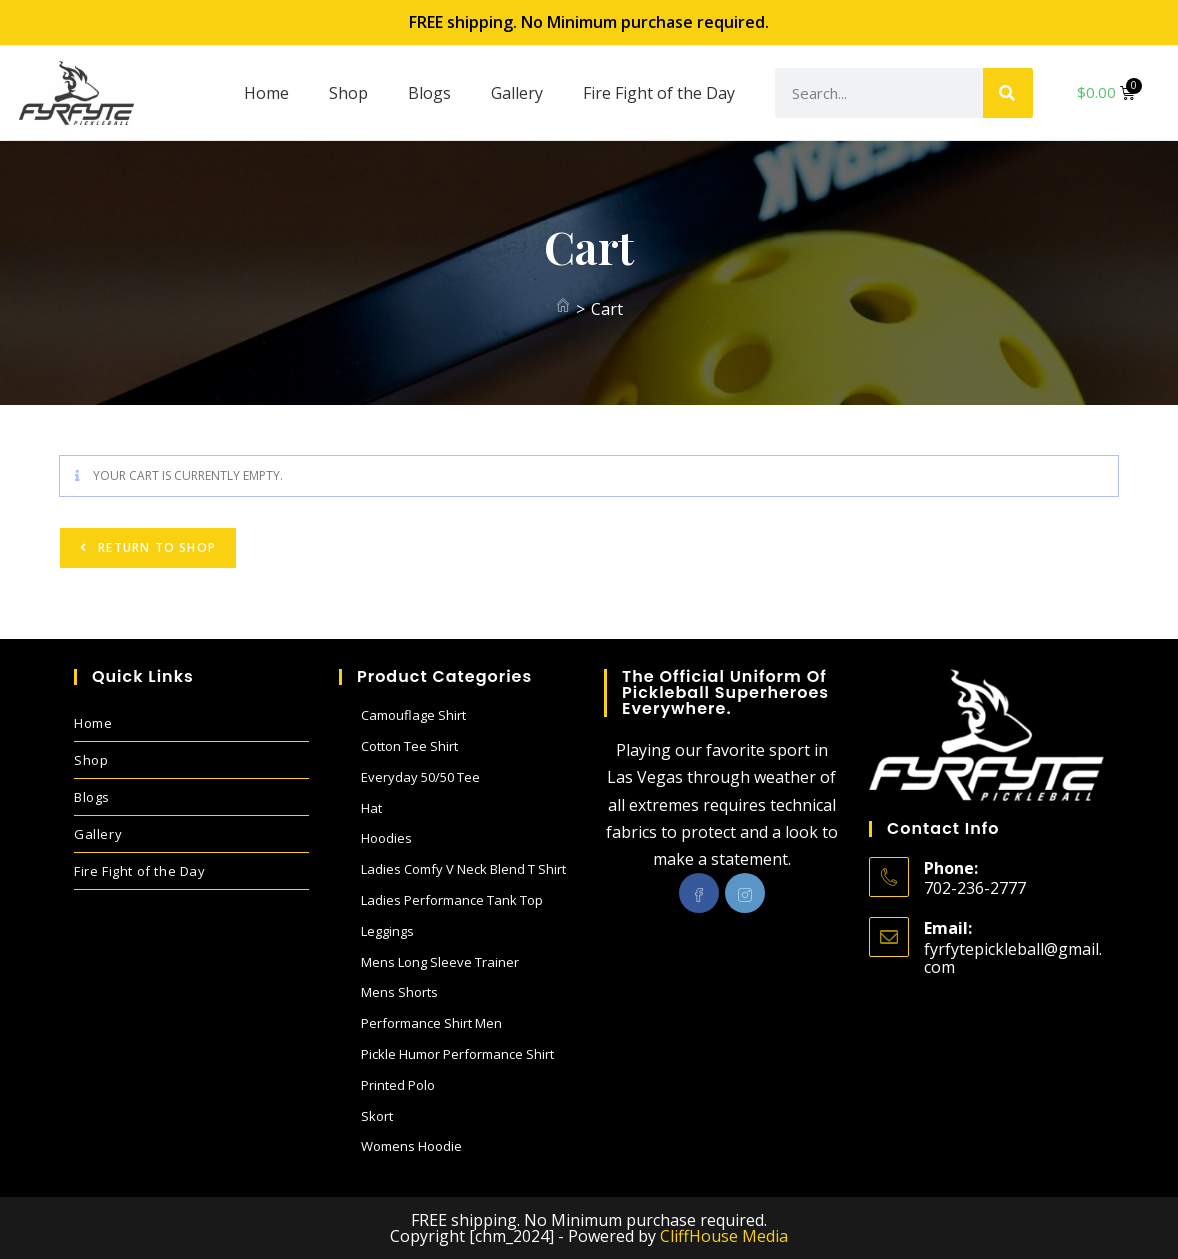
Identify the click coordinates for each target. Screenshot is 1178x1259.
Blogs (429, 93)
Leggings (387, 931)
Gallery (517, 93)
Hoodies (386, 838)
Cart (607, 309)
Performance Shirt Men (431, 1023)
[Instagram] (745, 893)
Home (266, 93)
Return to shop (155, 547)
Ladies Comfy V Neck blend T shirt (463, 869)
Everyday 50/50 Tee (420, 777)
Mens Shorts (399, 992)
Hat (371, 808)
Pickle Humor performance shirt (457, 1054)
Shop (348, 93)
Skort (377, 1116)
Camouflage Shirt (413, 715)
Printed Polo (398, 1085)
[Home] (563, 309)
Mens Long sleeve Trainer (440, 962)
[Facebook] (699, 893)
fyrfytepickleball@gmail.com (1013, 958)
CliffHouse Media (724, 1236)
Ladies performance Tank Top (452, 900)
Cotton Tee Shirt (409, 746)
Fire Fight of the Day (659, 93)
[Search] (1008, 93)
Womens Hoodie (411, 1146)
